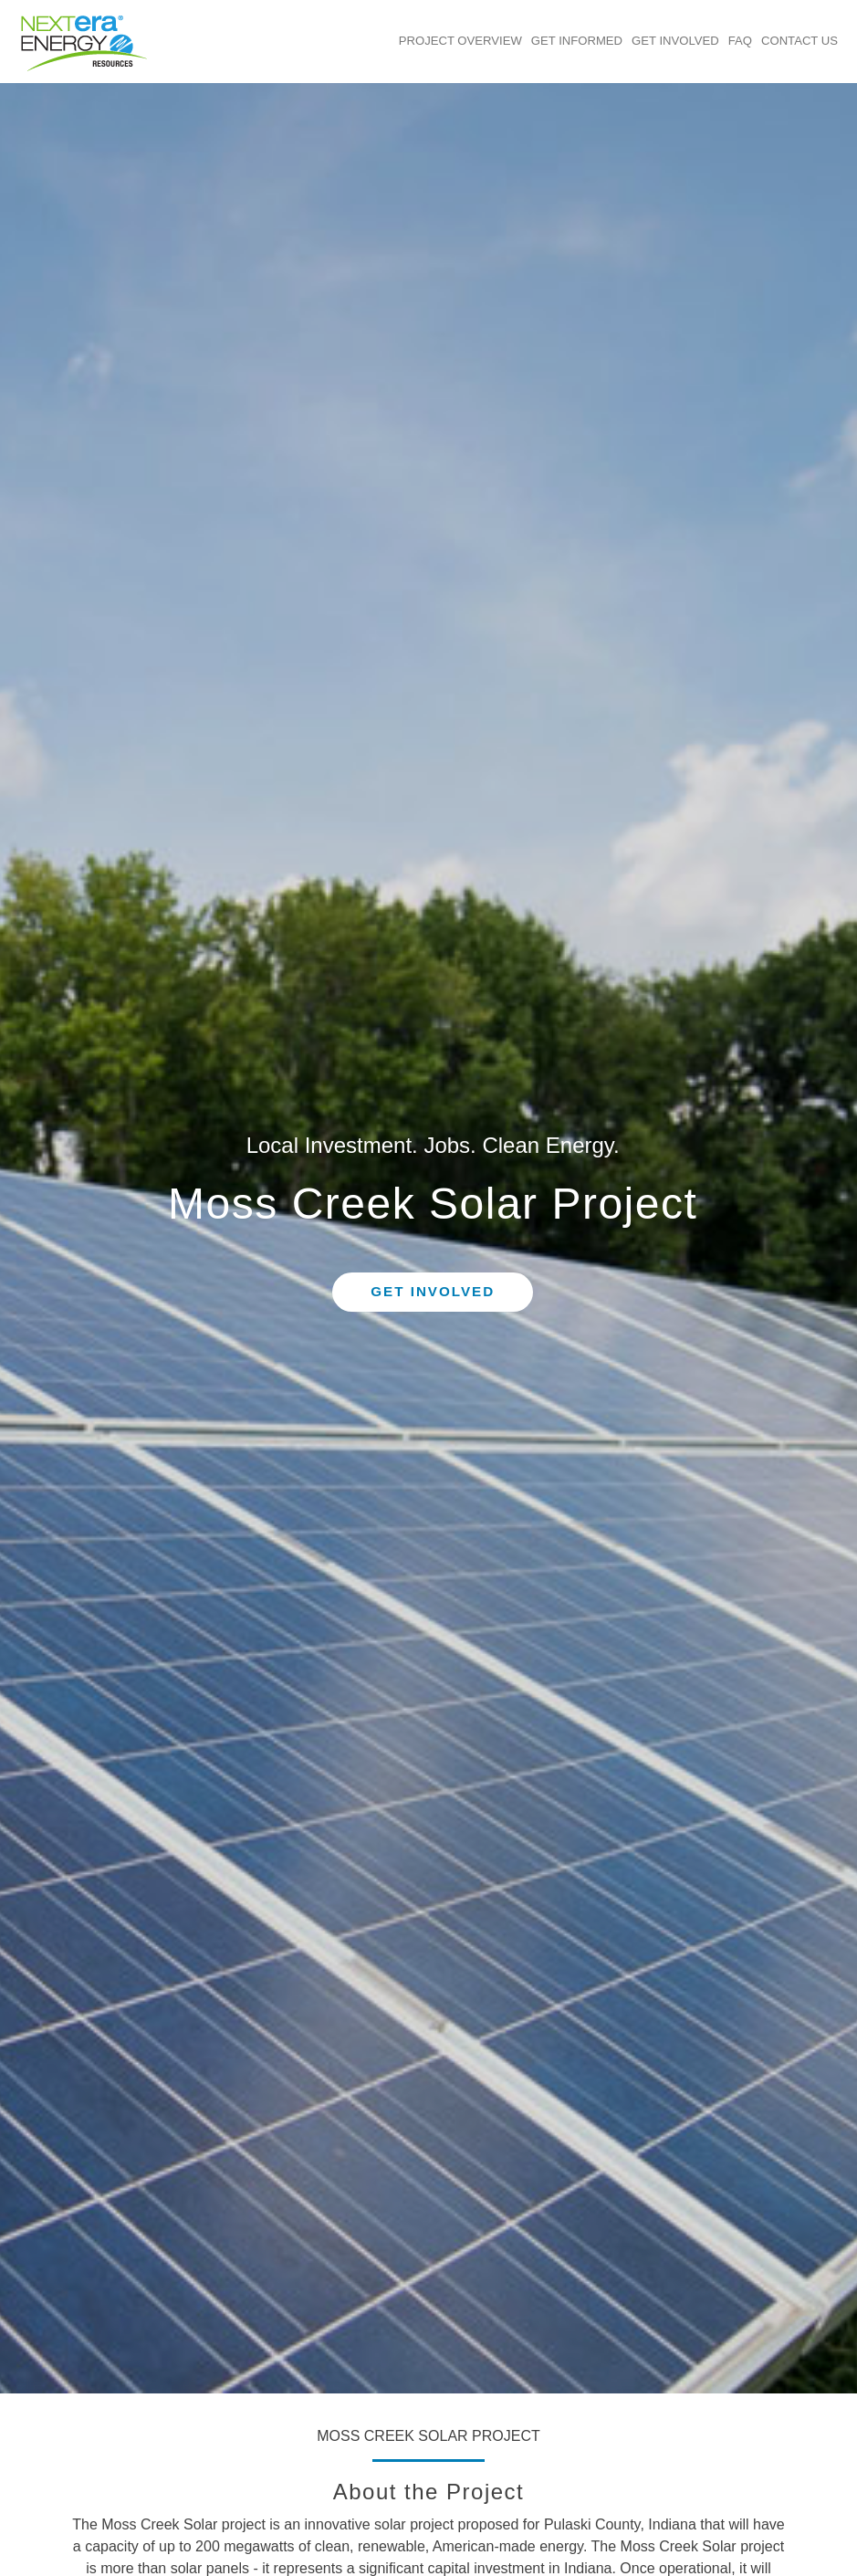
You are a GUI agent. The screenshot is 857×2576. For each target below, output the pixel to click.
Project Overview (460, 40)
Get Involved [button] (433, 1291)
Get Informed (576, 40)
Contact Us (799, 40)
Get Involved (675, 40)
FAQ (740, 40)
